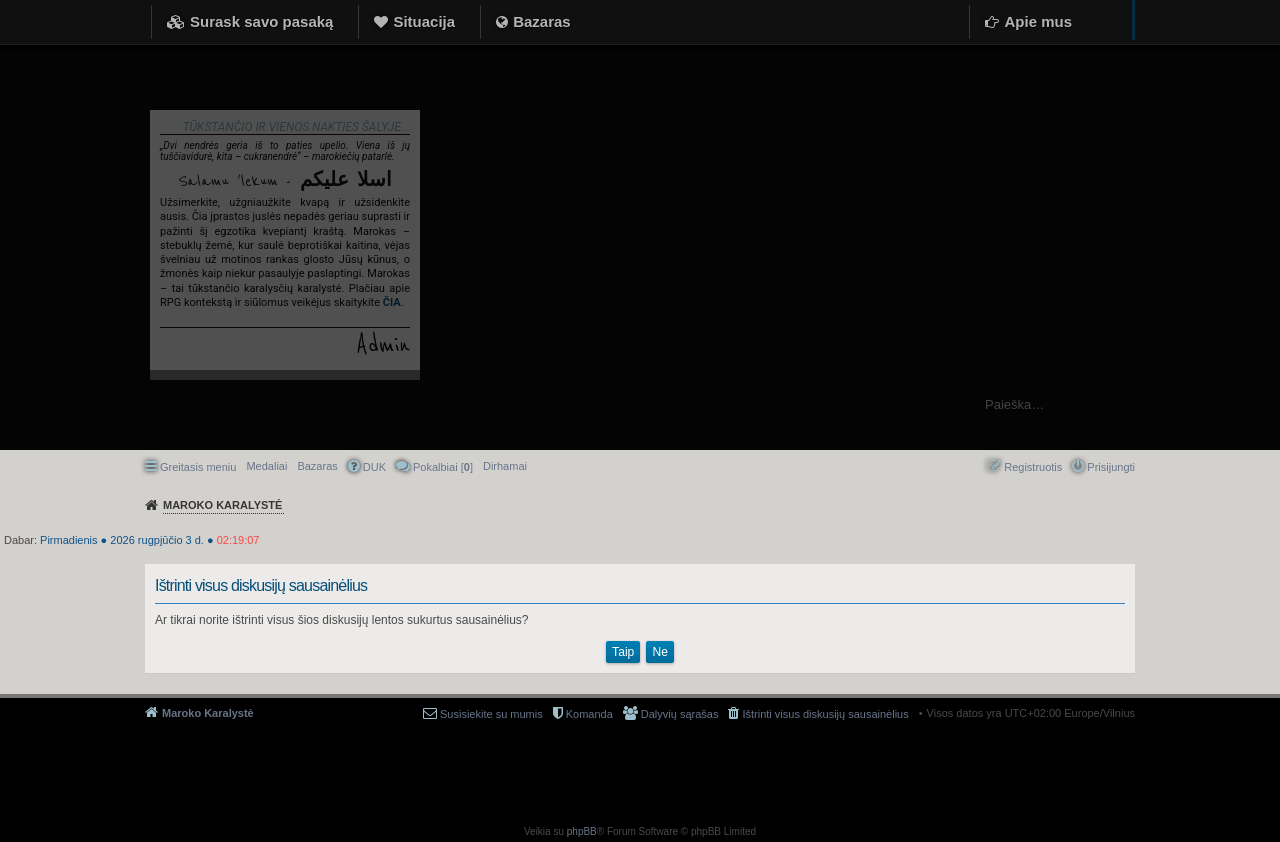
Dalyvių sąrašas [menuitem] (680, 714)
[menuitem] (505, 466)
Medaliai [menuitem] (266, 466)
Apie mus (1038, 21)
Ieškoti (1254, 404)
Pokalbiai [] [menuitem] (443, 467)
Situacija (424, 21)
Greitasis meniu (198, 467)
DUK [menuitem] (374, 467)
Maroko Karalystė (208, 713)
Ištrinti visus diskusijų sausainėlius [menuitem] (825, 714)
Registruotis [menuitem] (1033, 467)
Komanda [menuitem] (589, 714)
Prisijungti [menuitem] (1111, 467)
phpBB (582, 831)
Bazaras (542, 21)
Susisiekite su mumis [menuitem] (491, 714)
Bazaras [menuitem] (317, 466)
